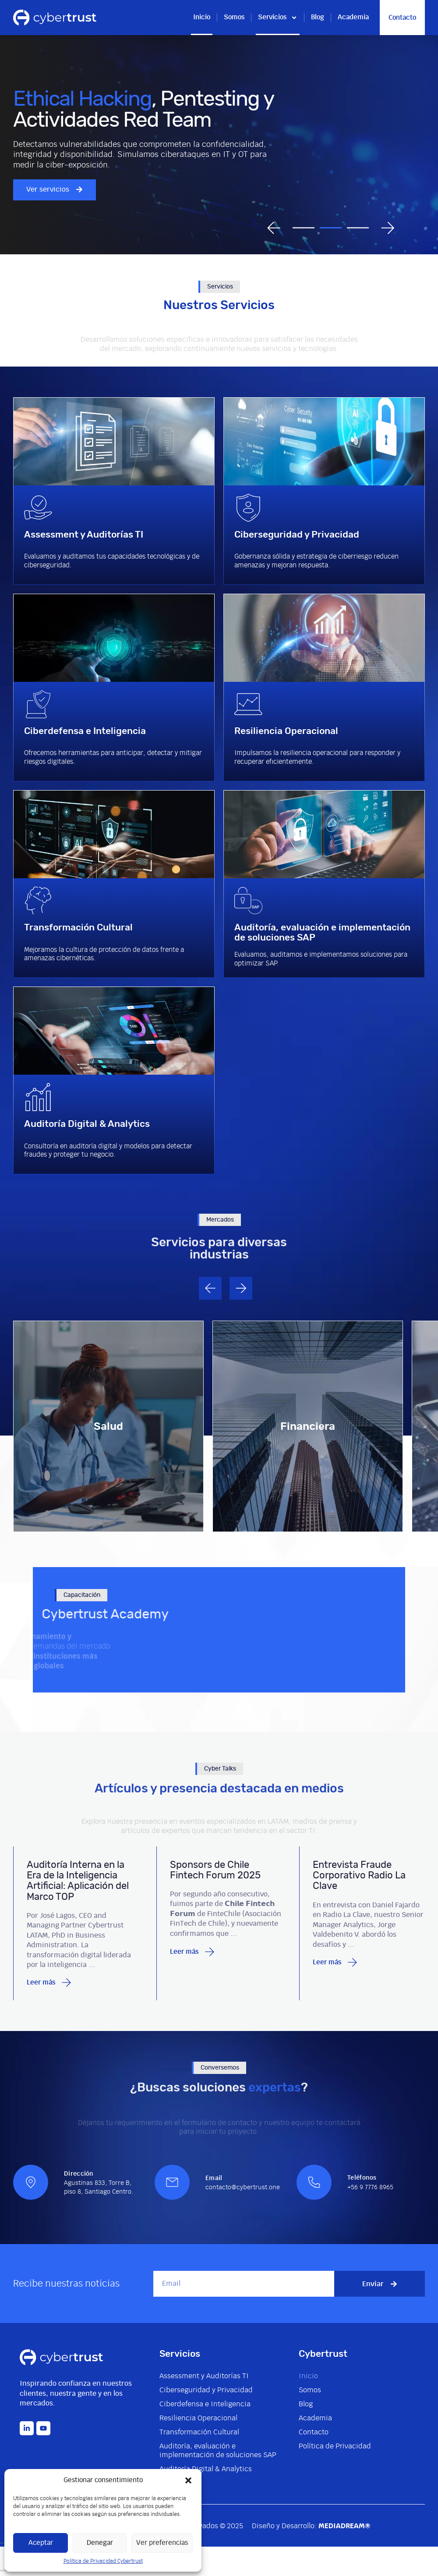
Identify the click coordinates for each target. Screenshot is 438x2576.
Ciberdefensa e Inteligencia (205, 2404)
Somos (234, 17)
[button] (188, 2480)
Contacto (313, 2432)
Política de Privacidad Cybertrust (103, 2561)
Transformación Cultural (199, 2432)
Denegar (100, 2543)
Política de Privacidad (335, 2446)
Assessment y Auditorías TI (204, 2376)
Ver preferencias (162, 2543)
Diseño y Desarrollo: (311, 2526)
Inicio (201, 17)
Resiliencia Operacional (198, 2418)
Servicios (277, 17)
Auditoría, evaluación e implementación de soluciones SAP (217, 2450)
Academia (353, 17)
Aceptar (40, 2543)
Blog (317, 17)
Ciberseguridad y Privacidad (206, 2390)
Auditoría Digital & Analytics (205, 2469)
